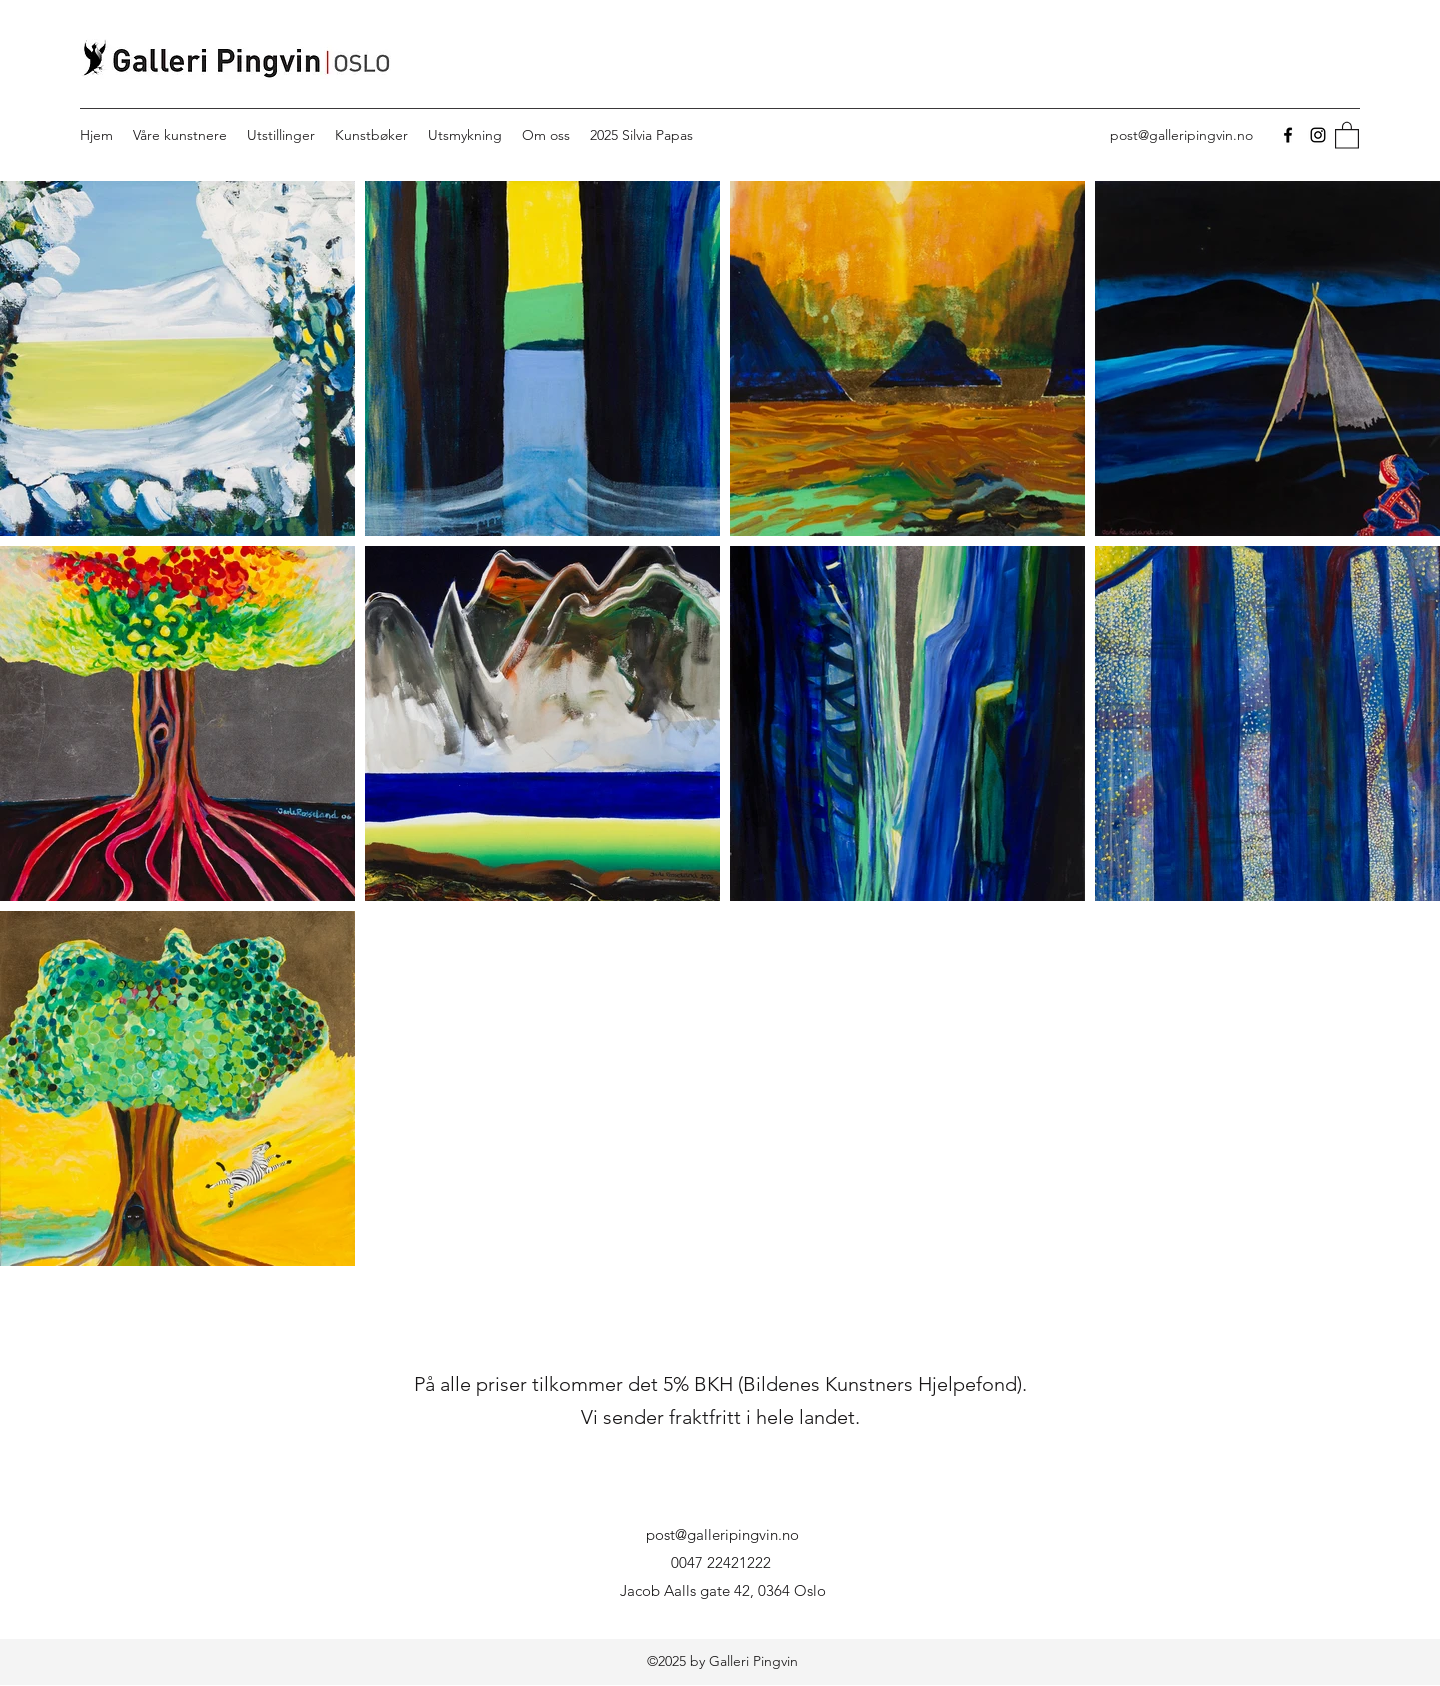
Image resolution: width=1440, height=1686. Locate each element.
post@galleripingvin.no (1181, 135)
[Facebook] (1288, 135)
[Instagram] (1318, 135)
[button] (1347, 134)
